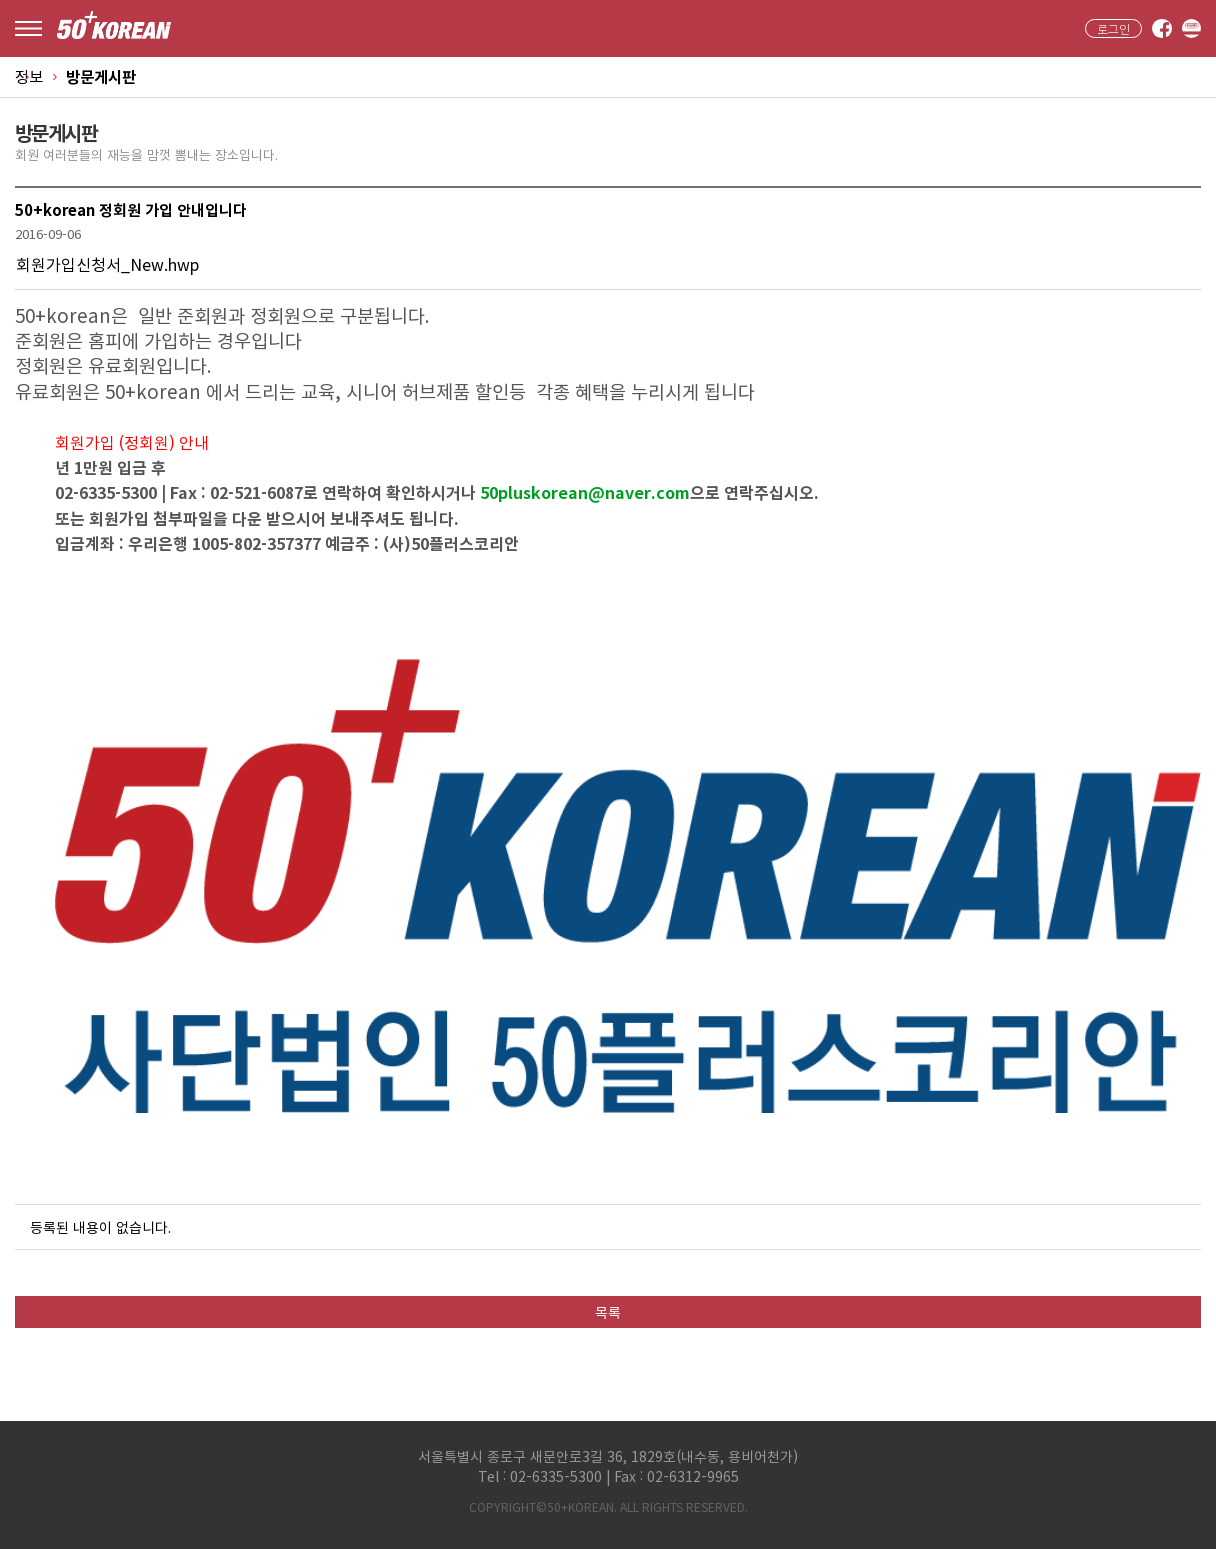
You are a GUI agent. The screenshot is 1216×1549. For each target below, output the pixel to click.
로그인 (1113, 29)
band (1192, 29)
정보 (29, 76)
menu (28, 28)
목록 (608, 1312)
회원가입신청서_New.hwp (107, 264)
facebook (1162, 29)
